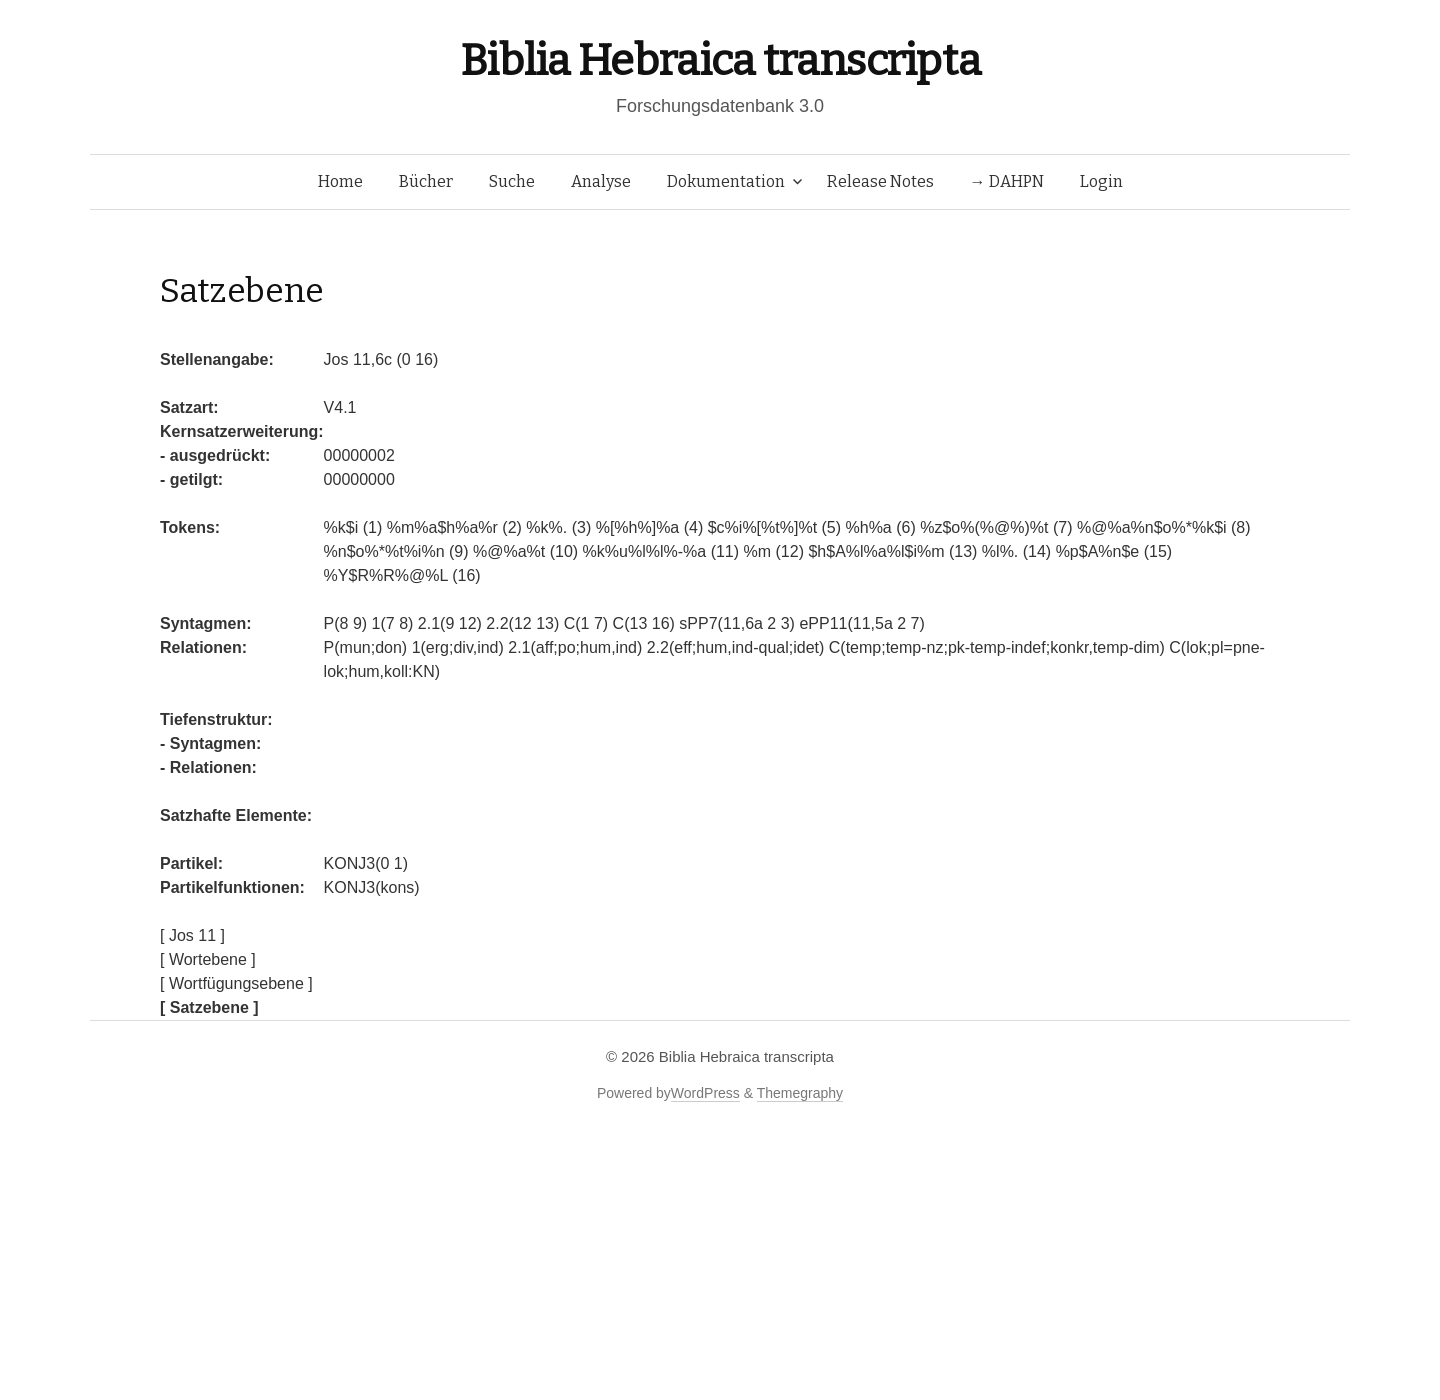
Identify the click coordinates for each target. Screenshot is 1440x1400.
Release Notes (880, 181)
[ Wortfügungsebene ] (236, 983)
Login (1101, 181)
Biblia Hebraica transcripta (720, 60)
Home (340, 181)
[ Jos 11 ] (192, 935)
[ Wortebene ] (208, 959)
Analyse (601, 181)
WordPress (705, 1093)
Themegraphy (800, 1093)
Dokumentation (726, 181)
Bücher (426, 181)
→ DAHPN (1007, 181)
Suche (512, 181)
